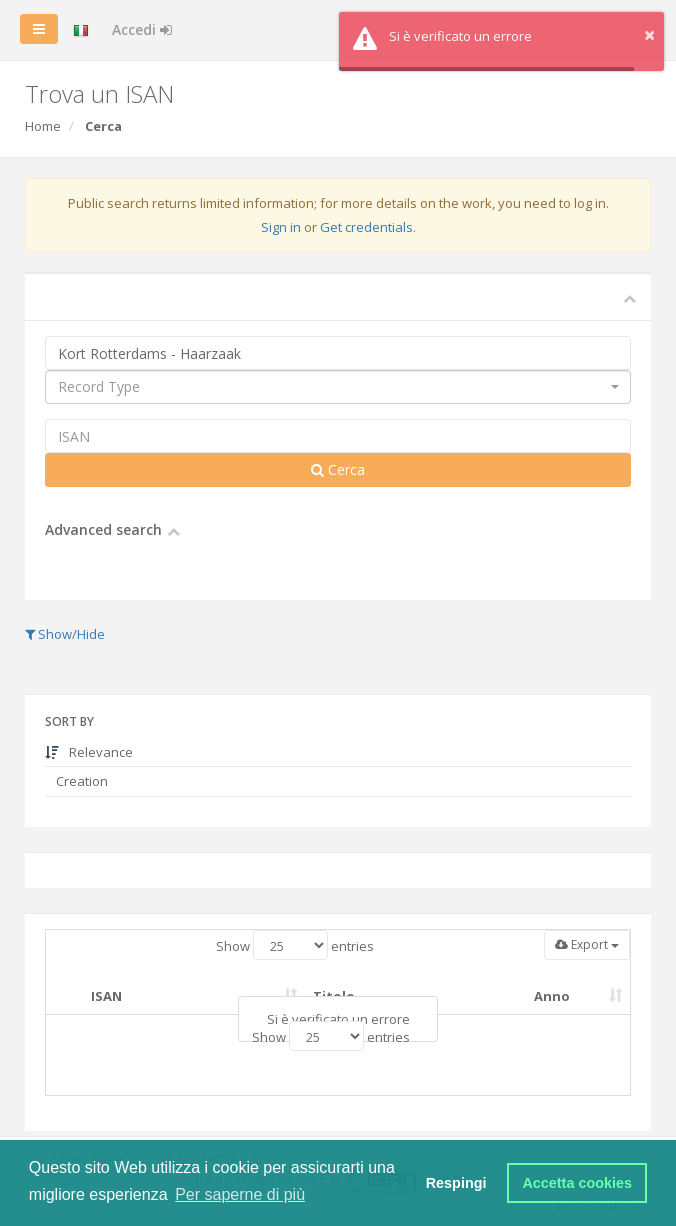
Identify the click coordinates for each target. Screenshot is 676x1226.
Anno (552, 996)
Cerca (338, 469)
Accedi (142, 29)
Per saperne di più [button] (240, 1194)
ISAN (106, 996)
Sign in (281, 227)
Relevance (89, 752)
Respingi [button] (456, 1183)
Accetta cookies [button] (577, 1183)
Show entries (295, 945)
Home (43, 126)
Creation (80, 781)
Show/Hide (65, 634)
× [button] (649, 34)
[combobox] (338, 387)
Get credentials (366, 227)
